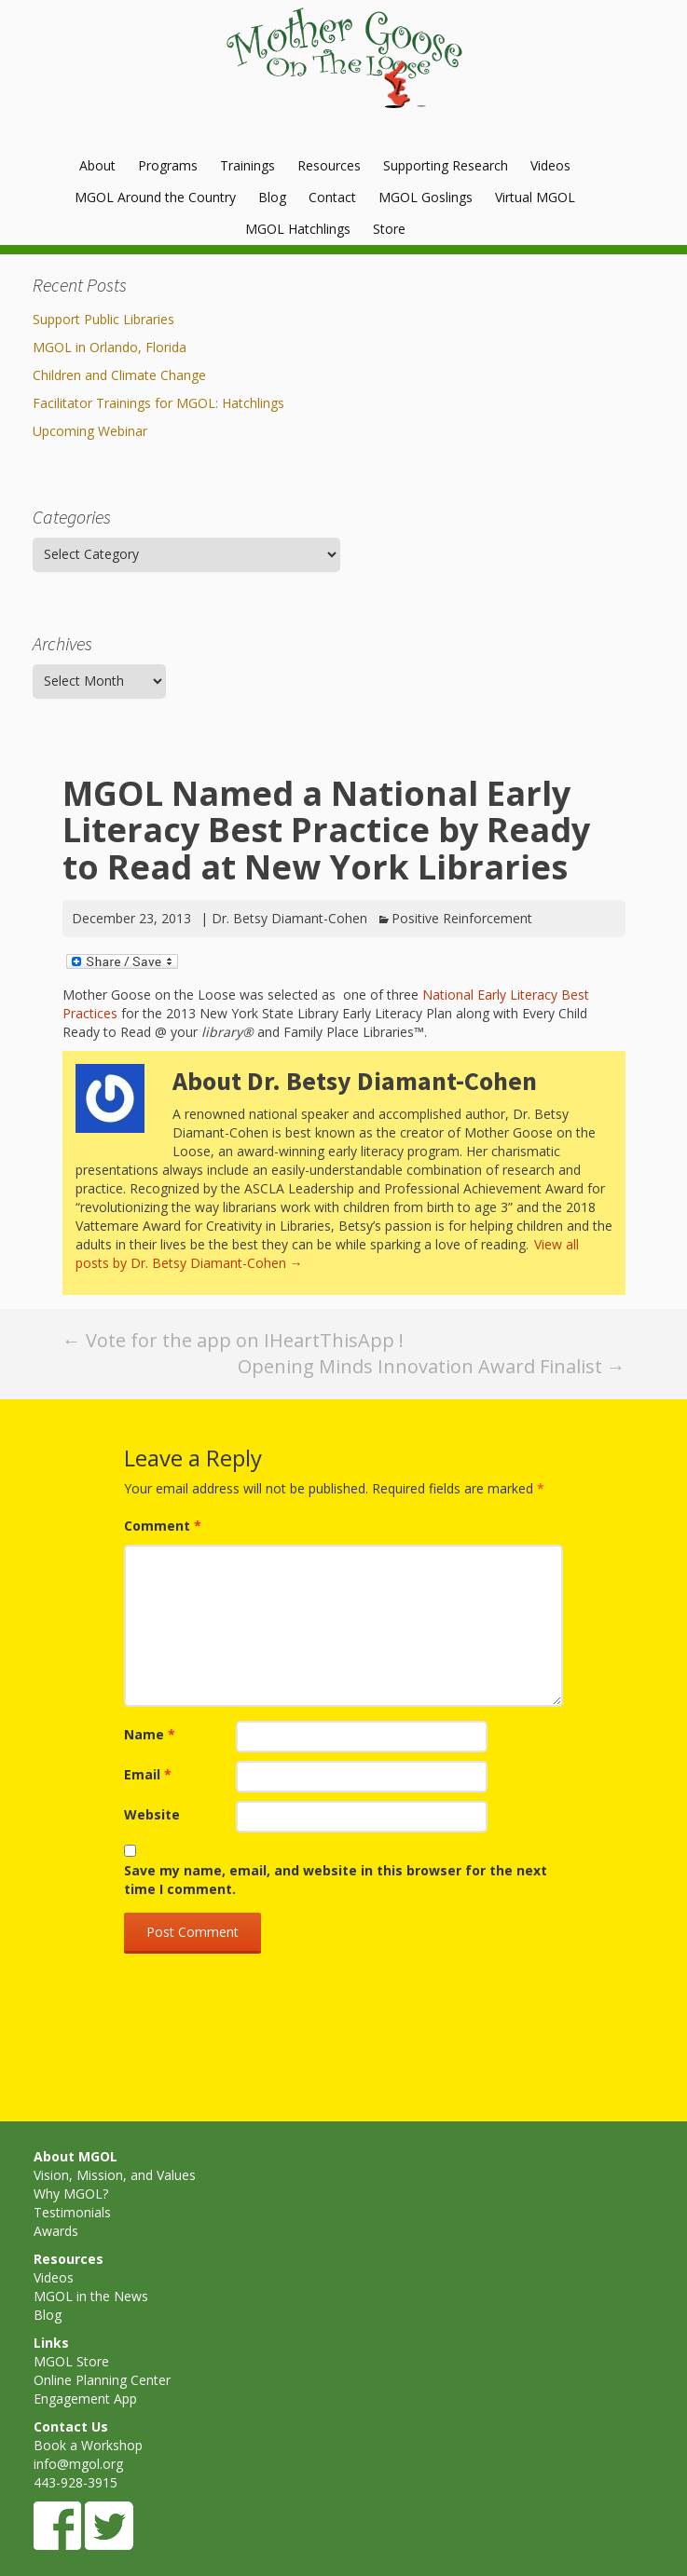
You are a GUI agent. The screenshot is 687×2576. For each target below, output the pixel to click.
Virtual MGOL (535, 197)
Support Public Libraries (103, 319)
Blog (272, 197)
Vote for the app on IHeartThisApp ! (233, 1340)
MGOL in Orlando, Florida (109, 347)
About (97, 165)
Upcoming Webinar (90, 431)
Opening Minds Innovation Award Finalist (431, 1366)
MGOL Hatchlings (297, 229)
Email (148, 1774)
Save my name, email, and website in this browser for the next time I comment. (335, 1879)
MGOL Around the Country (155, 197)
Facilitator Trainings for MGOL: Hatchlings (158, 403)
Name (149, 1734)
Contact (332, 197)
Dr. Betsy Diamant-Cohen (289, 918)
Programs (168, 165)
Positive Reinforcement (462, 918)
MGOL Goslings (425, 197)
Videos (550, 165)
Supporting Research (445, 165)
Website (152, 1814)
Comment (162, 1525)
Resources (329, 165)
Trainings (247, 165)
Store (389, 229)
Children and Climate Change (119, 375)
